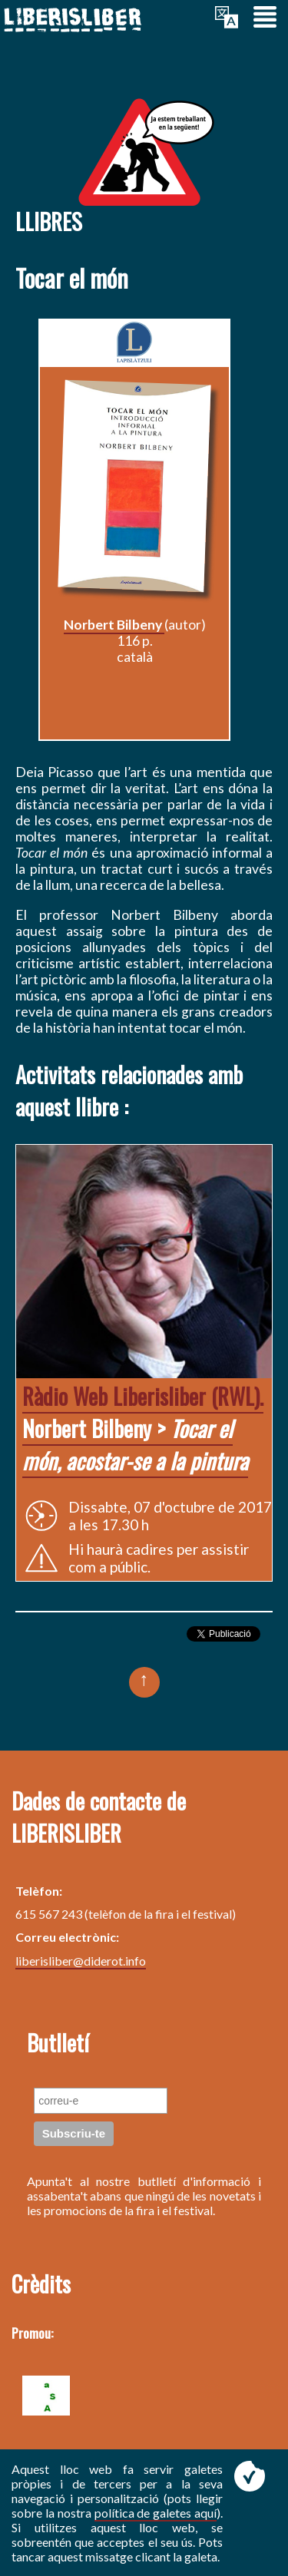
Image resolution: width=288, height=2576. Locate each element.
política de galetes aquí (155, 2512)
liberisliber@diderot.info (80, 1960)
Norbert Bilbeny (114, 625)
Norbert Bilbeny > (142, 1428)
